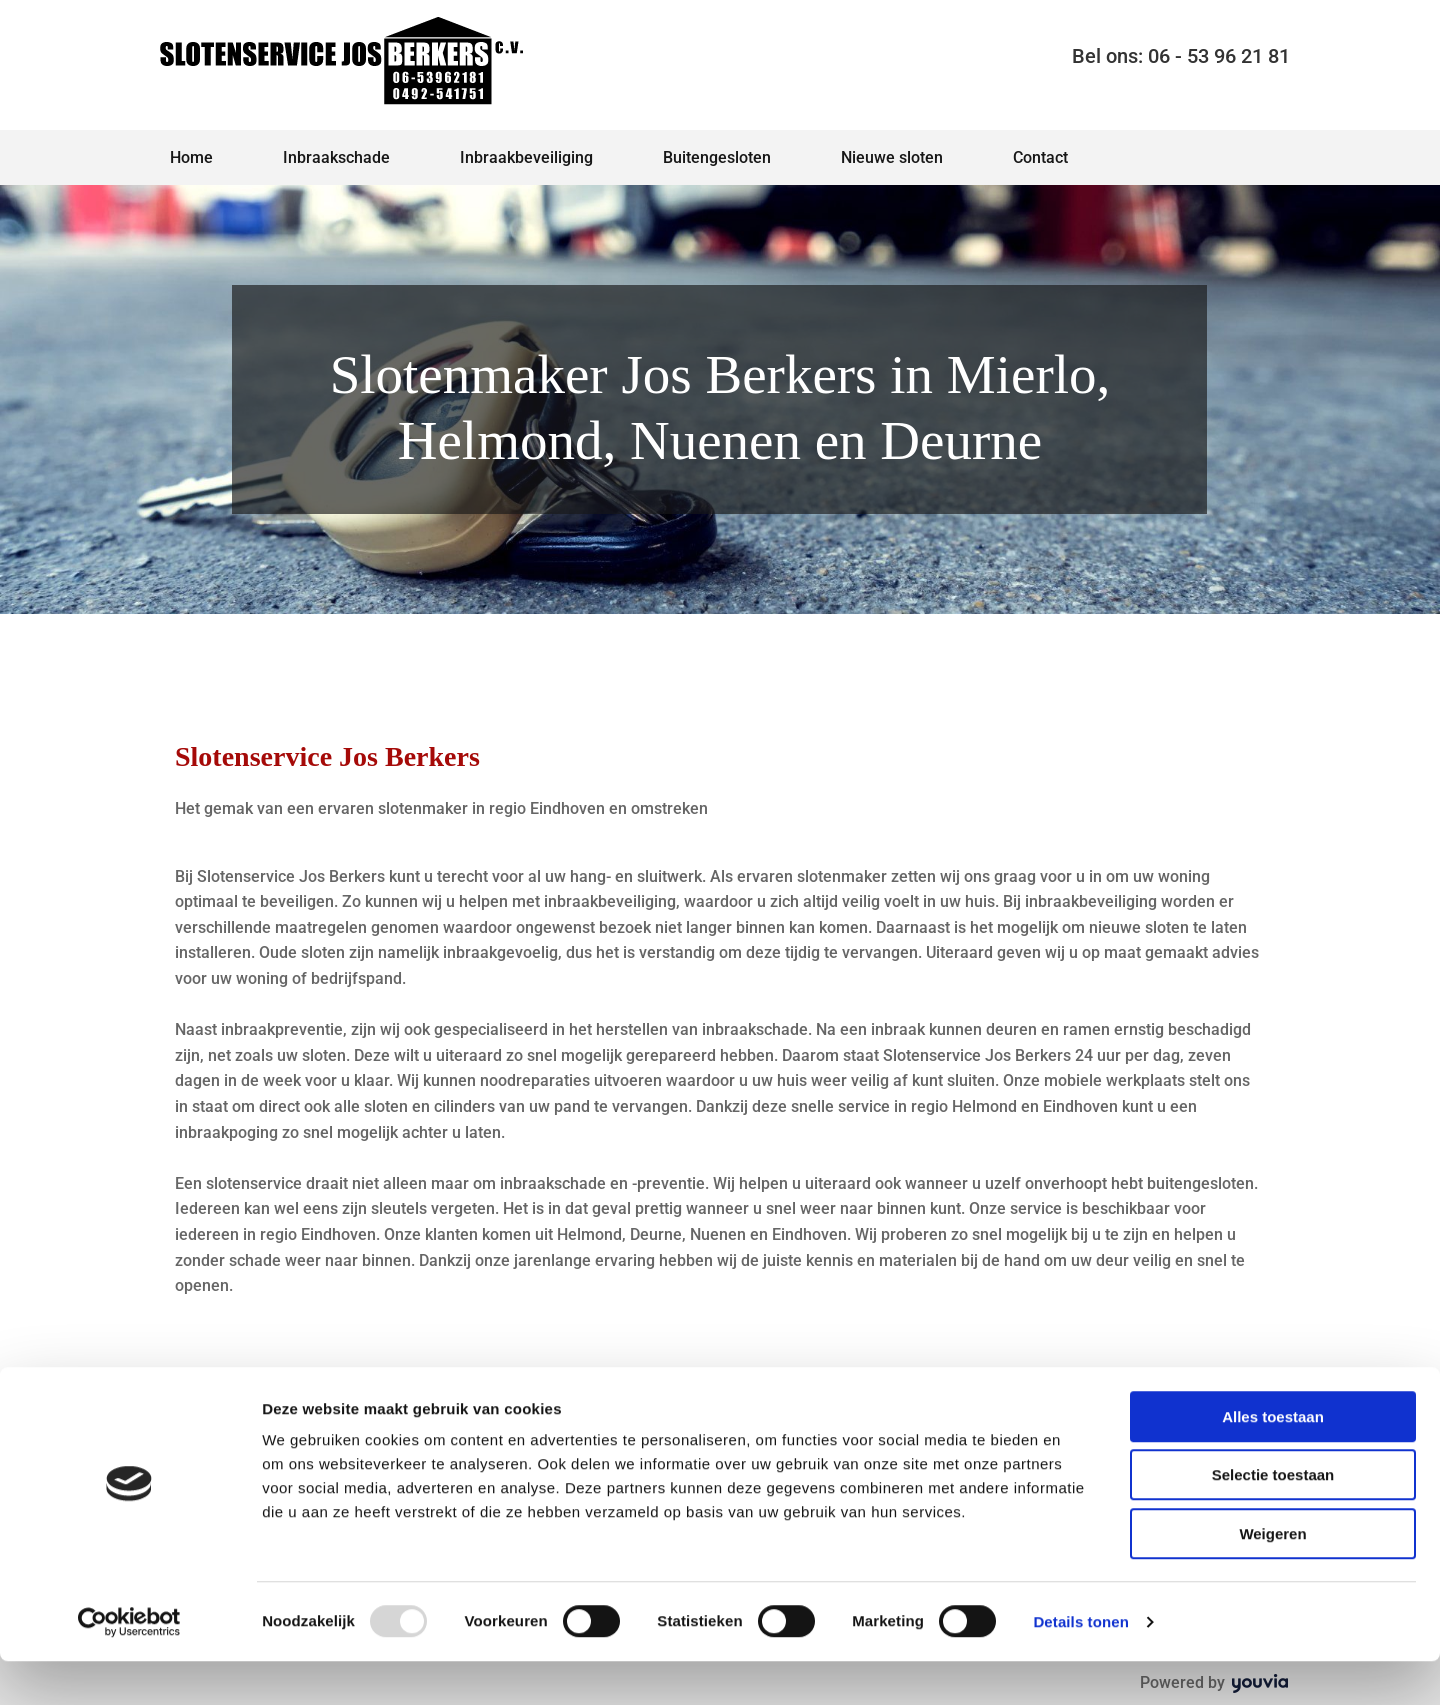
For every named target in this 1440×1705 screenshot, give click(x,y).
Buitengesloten (717, 157)
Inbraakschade (336, 157)
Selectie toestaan (1273, 1519)
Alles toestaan (1273, 1460)
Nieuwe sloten (892, 157)
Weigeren (1272, 1577)
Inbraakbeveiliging (526, 157)
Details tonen (1080, 1665)
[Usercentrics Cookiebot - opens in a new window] (129, 1666)
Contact (1040, 157)
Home (191, 157)
